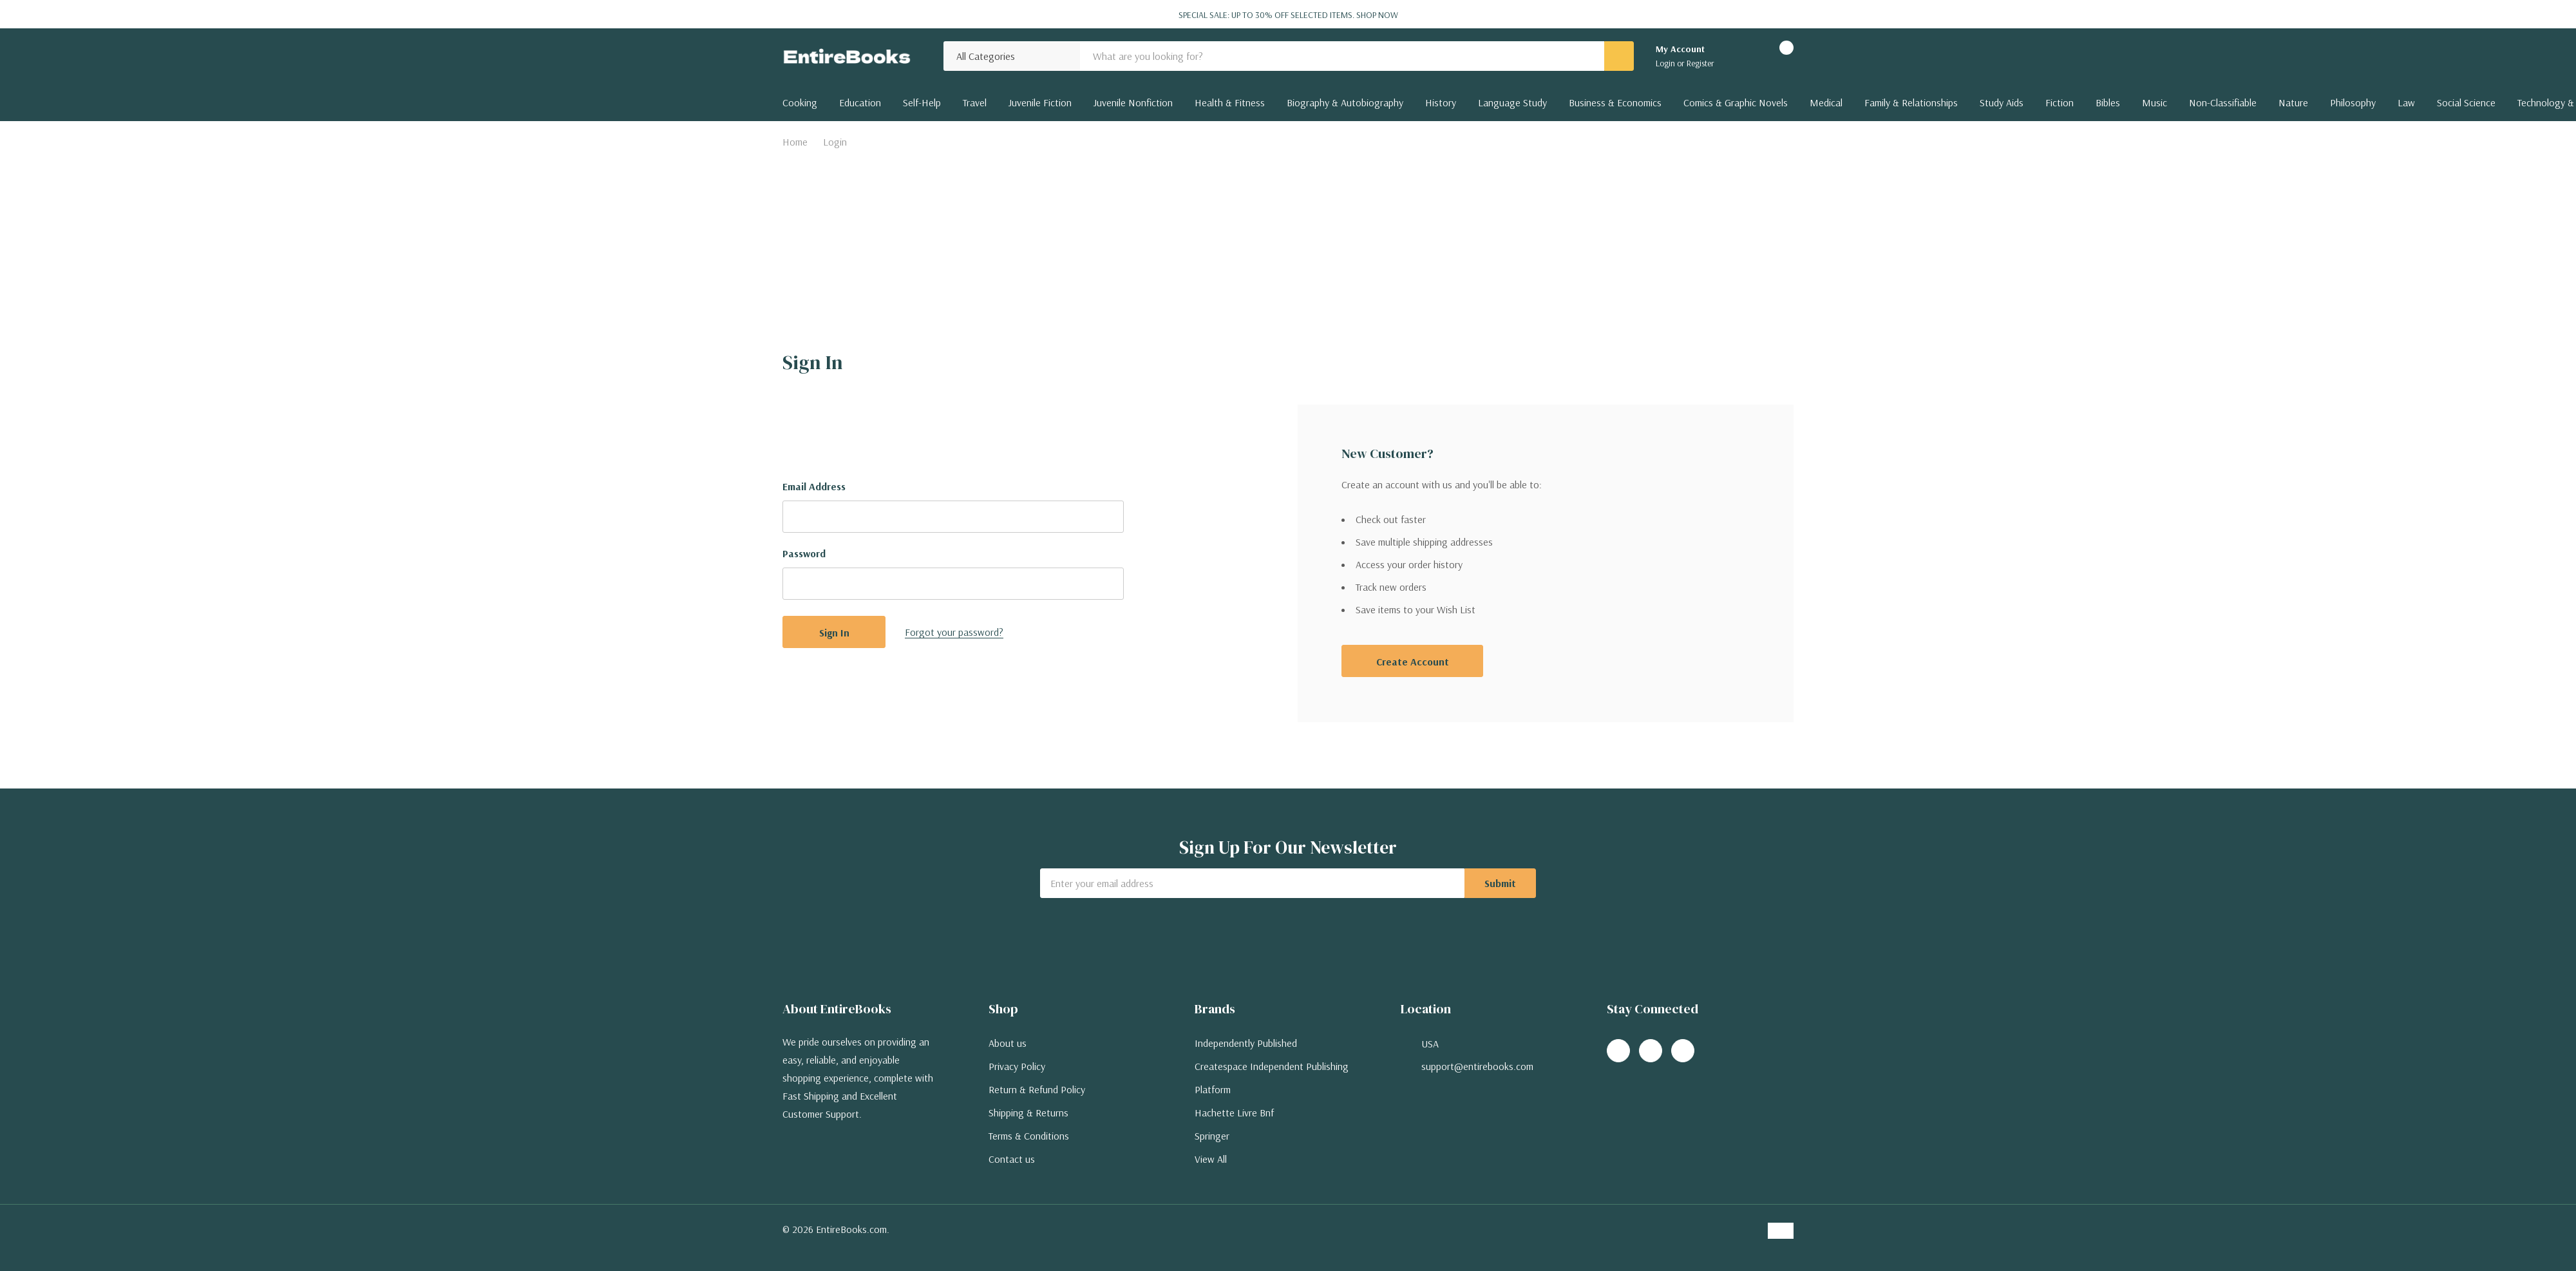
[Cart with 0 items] (1775, 56)
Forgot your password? (954, 632)
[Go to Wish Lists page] (1740, 56)
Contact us (1012, 1158)
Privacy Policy (1017, 1066)
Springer (1212, 1135)
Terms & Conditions (1029, 1135)
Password (804, 553)
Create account (1412, 661)
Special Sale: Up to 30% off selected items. (1288, 15)
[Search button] (1619, 56)
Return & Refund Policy (1037, 1089)
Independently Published (1246, 1043)
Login (1666, 63)
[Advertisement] (1288, 250)
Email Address (814, 486)
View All (1211, 1158)
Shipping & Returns (1028, 1112)
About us (1008, 1043)
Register (1700, 63)
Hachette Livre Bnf (1234, 1112)
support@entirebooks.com (1477, 1066)
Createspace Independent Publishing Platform (1272, 1078)
